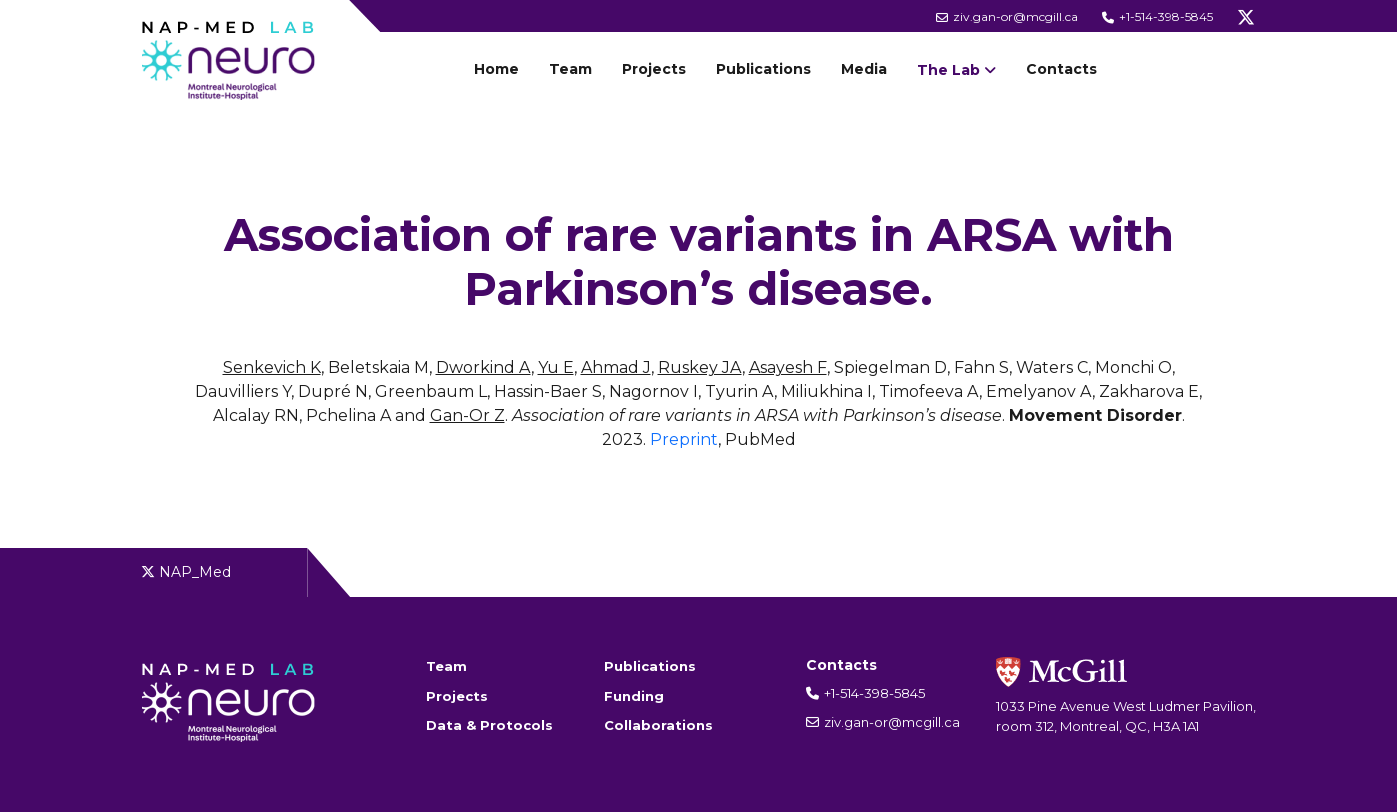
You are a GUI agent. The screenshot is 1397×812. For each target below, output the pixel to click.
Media (864, 69)
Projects (654, 69)
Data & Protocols (489, 725)
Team (570, 69)
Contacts (1061, 69)
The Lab (948, 70)
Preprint (684, 439)
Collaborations (658, 725)
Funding (634, 696)
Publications (763, 69)
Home (496, 69)
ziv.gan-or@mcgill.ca (1007, 16)
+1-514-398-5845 (1157, 16)
